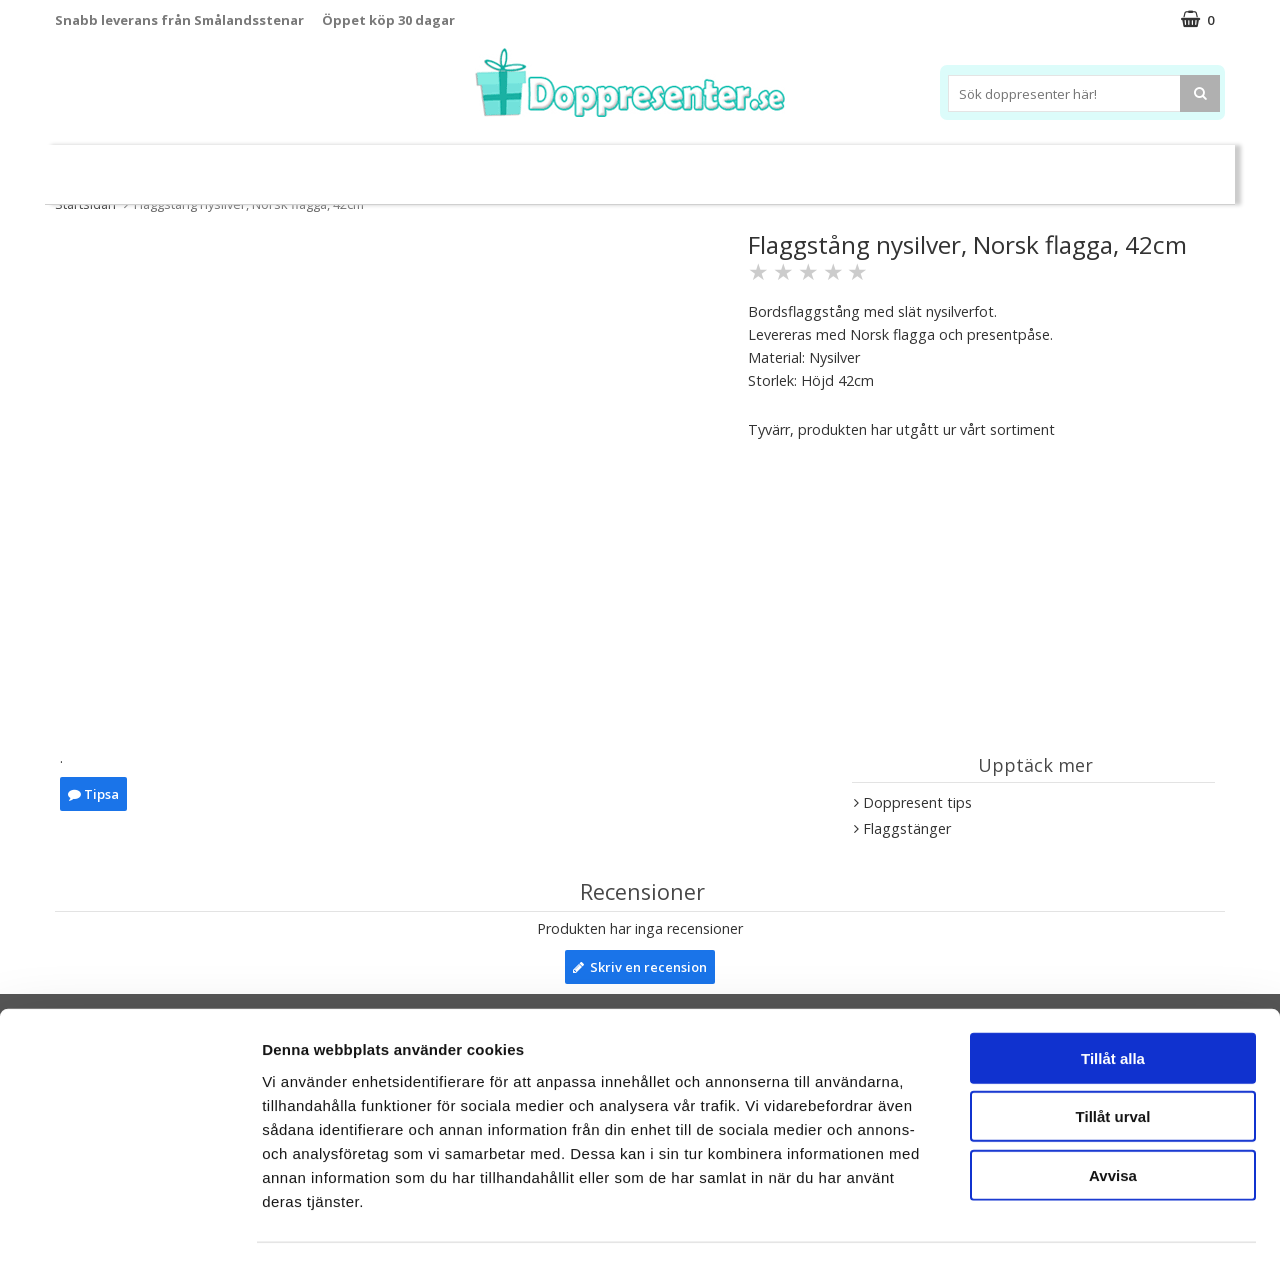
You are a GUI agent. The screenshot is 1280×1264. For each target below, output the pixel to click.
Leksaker (183, 165)
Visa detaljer (1086, 1224)
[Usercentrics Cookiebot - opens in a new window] (129, 1225)
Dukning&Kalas (704, 165)
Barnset (1059, 166)
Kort (1127, 166)
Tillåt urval (1113, 1059)
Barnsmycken (407, 165)
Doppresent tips (553, 165)
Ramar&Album (957, 166)
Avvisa (1113, 1117)
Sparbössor (282, 166)
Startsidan (85, 204)
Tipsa (93, 794)
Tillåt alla (1113, 1000)
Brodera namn (833, 166)
